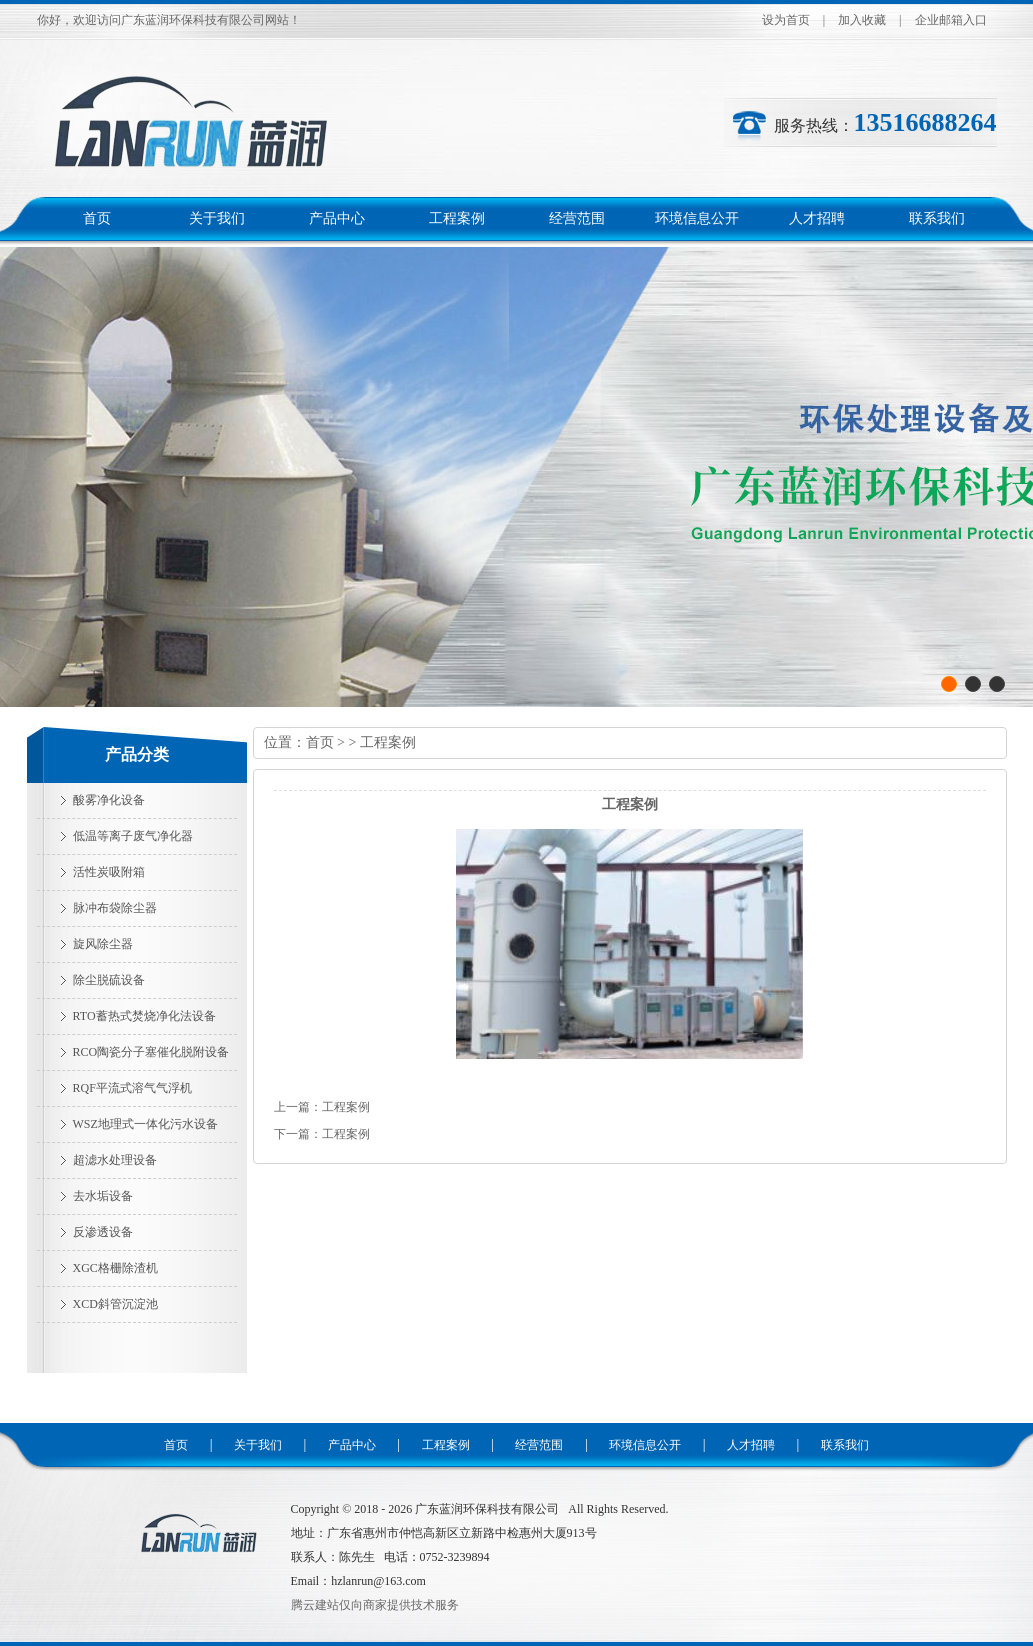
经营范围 (577, 218)
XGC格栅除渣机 (115, 1268)
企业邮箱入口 (951, 20)
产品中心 (337, 218)
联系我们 (937, 218)
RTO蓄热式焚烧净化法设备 (144, 1016)
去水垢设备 (103, 1196)
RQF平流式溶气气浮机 (132, 1088)
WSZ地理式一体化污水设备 (145, 1124)
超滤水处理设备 (115, 1160)
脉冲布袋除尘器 (115, 908)
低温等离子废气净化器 (133, 836)
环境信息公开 (697, 218)
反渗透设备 (103, 1232)
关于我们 (217, 218)
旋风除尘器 (103, 944)
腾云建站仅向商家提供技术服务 (375, 1605)
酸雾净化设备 (109, 800)
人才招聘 (817, 218)
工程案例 (457, 218)
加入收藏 (862, 20)
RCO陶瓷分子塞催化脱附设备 (151, 1052)
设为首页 (786, 20)
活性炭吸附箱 (109, 872)
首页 (97, 218)
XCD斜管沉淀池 (115, 1304)
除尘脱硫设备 (109, 980)
